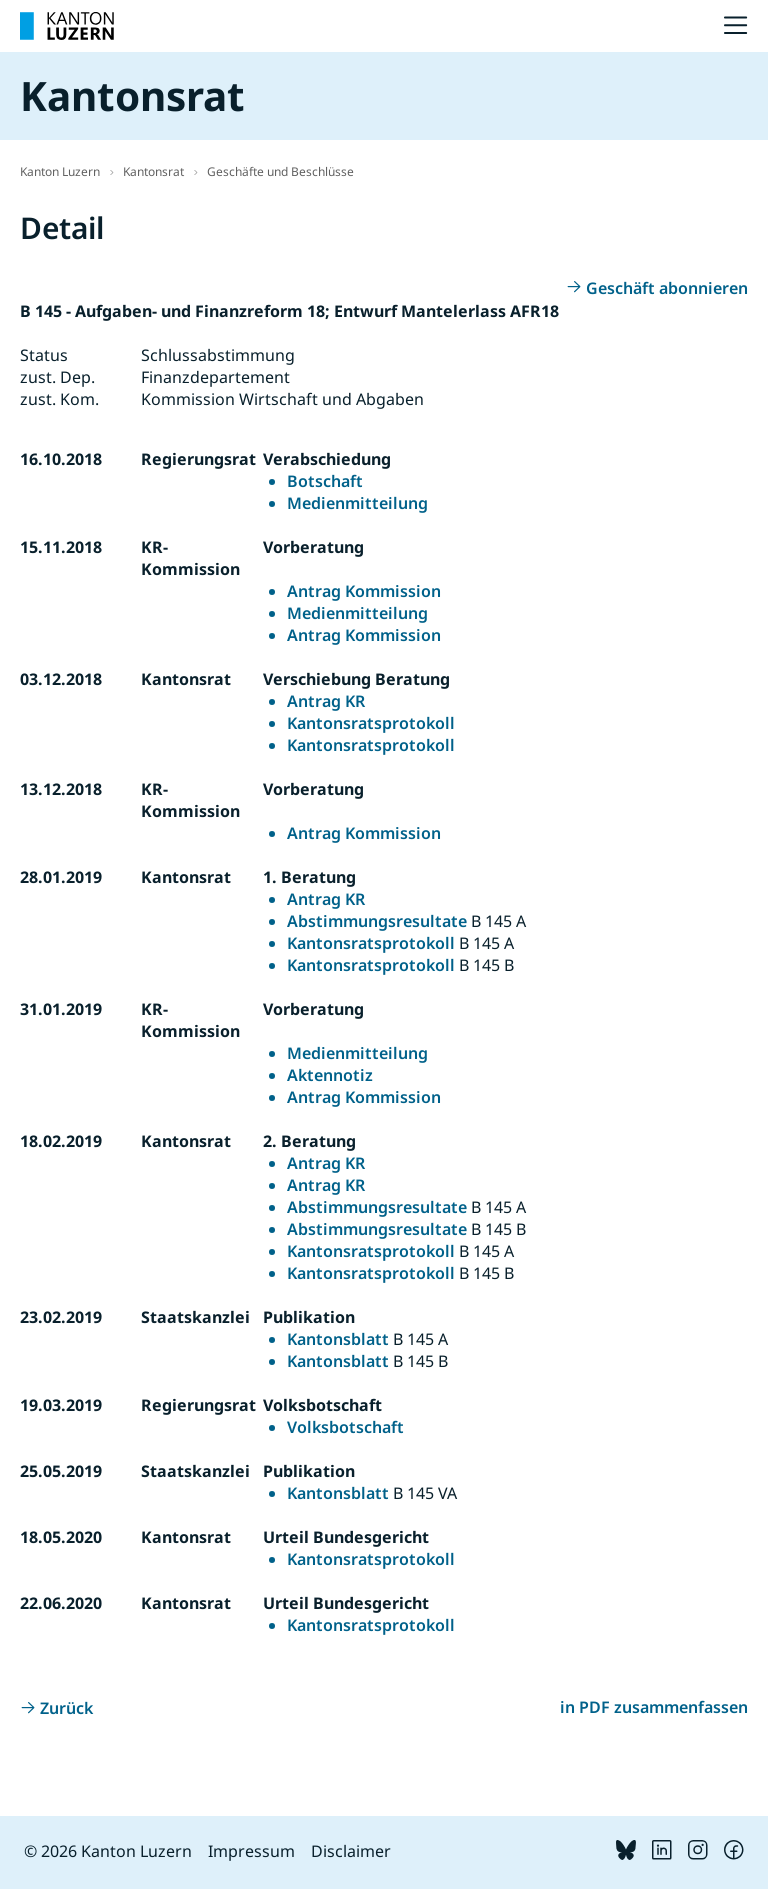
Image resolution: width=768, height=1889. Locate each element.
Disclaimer (351, 1851)
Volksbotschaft (345, 1427)
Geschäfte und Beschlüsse (280, 171)
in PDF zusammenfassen (654, 1707)
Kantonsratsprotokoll (371, 723)
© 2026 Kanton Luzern (108, 1851)
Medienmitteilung (357, 503)
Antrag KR (326, 701)
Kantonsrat (153, 171)
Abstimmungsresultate (377, 921)
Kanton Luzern (60, 171)
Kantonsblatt (338, 1339)
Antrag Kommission (364, 591)
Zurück (66, 1708)
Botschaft (325, 481)
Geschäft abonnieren (667, 288)
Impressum (251, 1851)
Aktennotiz (330, 1075)
